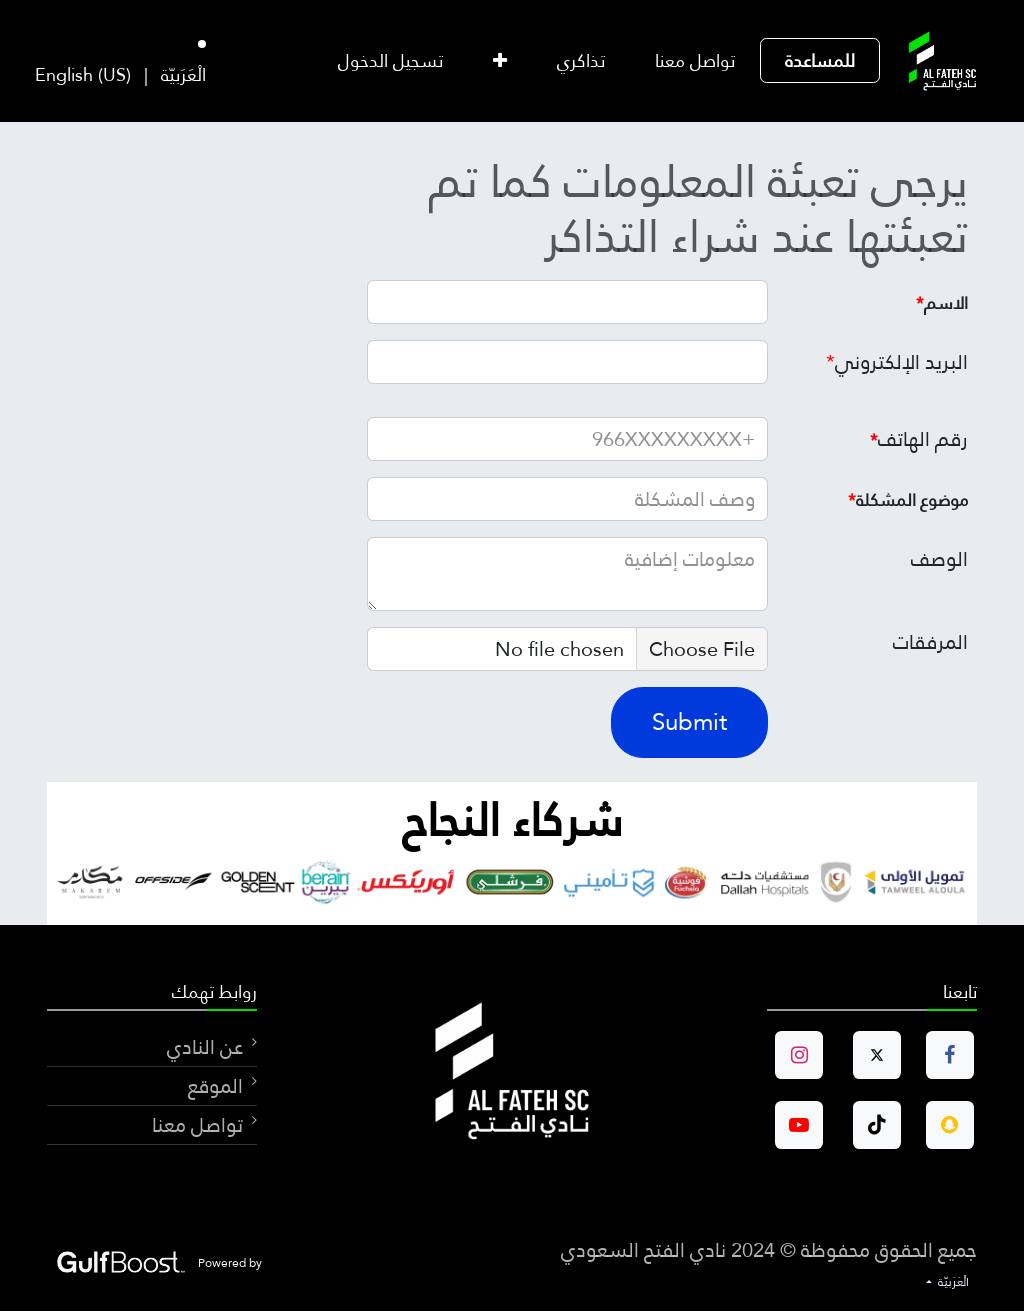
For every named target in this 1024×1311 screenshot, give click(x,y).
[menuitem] (820, 60)
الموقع (213, 1086)
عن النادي (205, 1047)
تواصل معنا (197, 1125)
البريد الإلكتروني (897, 362)
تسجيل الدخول (390, 60)
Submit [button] (689, 721)
